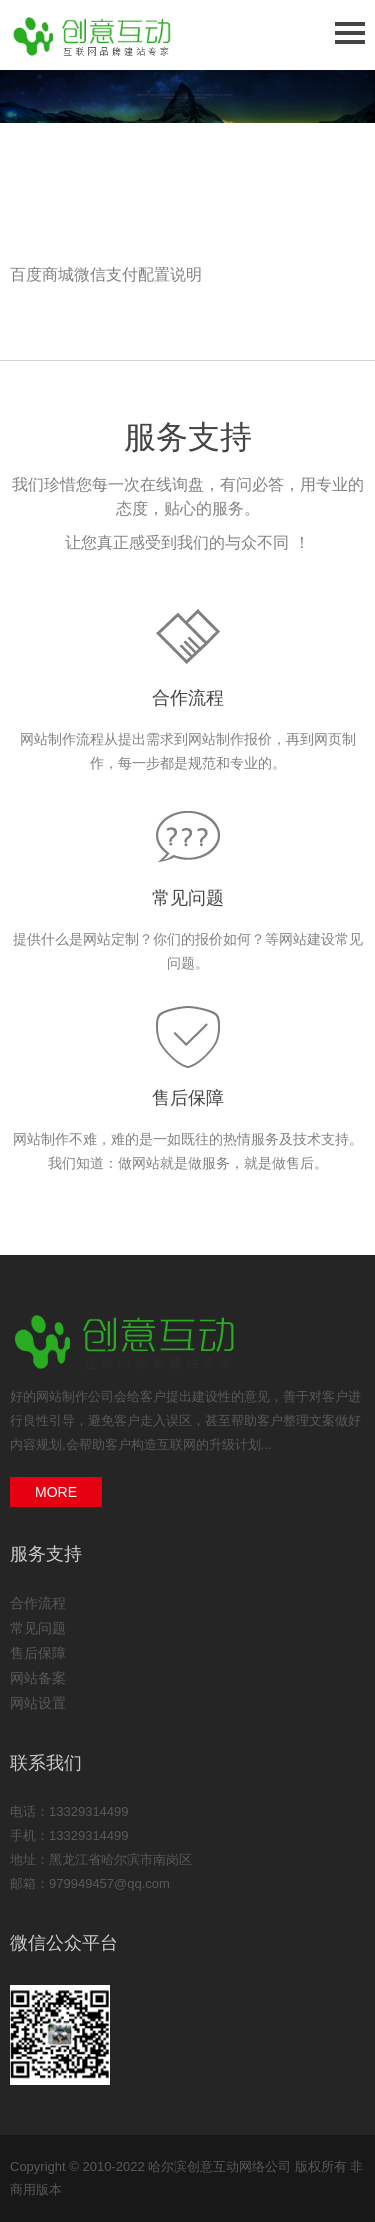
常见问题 (188, 898)
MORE (56, 1492)
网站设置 (38, 1703)
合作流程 (188, 698)
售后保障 (188, 1098)
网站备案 (38, 1678)
